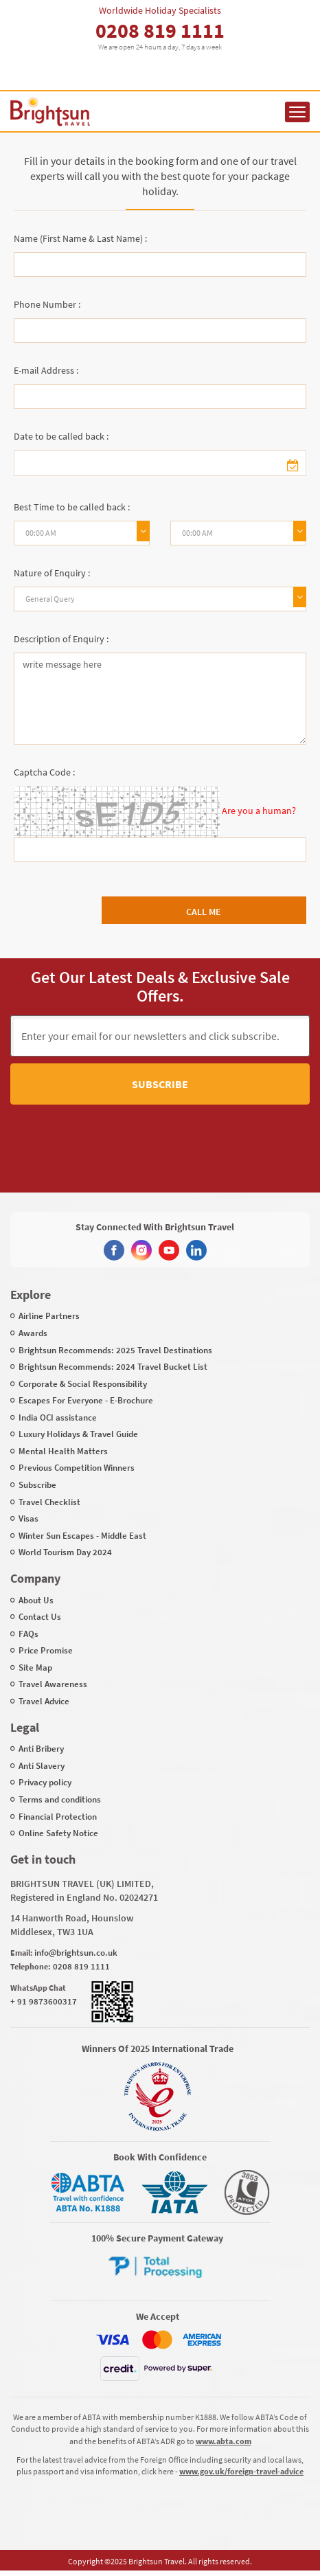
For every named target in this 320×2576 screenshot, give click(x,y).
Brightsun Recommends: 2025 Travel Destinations (115, 1350)
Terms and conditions (60, 1799)
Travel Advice (44, 1701)
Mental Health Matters (63, 1451)
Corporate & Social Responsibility (83, 1384)
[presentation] (136, 1135)
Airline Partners (49, 1316)
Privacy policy (45, 1782)
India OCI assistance (58, 1417)
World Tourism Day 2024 (65, 1552)
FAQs (28, 1634)
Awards (33, 1333)
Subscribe (160, 1084)
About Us (36, 1600)
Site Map (35, 1667)
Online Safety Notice (58, 1833)
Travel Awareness (53, 1684)
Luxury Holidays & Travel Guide (78, 1434)
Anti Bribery (41, 1748)
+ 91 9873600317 (43, 2001)
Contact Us (40, 1617)
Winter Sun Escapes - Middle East (82, 1535)
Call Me (203, 911)
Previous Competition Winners (77, 1467)
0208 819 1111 (160, 30)
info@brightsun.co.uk (75, 1952)
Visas (28, 1518)
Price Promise (46, 1650)
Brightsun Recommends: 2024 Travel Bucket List (113, 1366)
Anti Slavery (42, 1766)
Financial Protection (58, 1816)
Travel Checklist (49, 1502)
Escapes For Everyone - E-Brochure (86, 1400)
